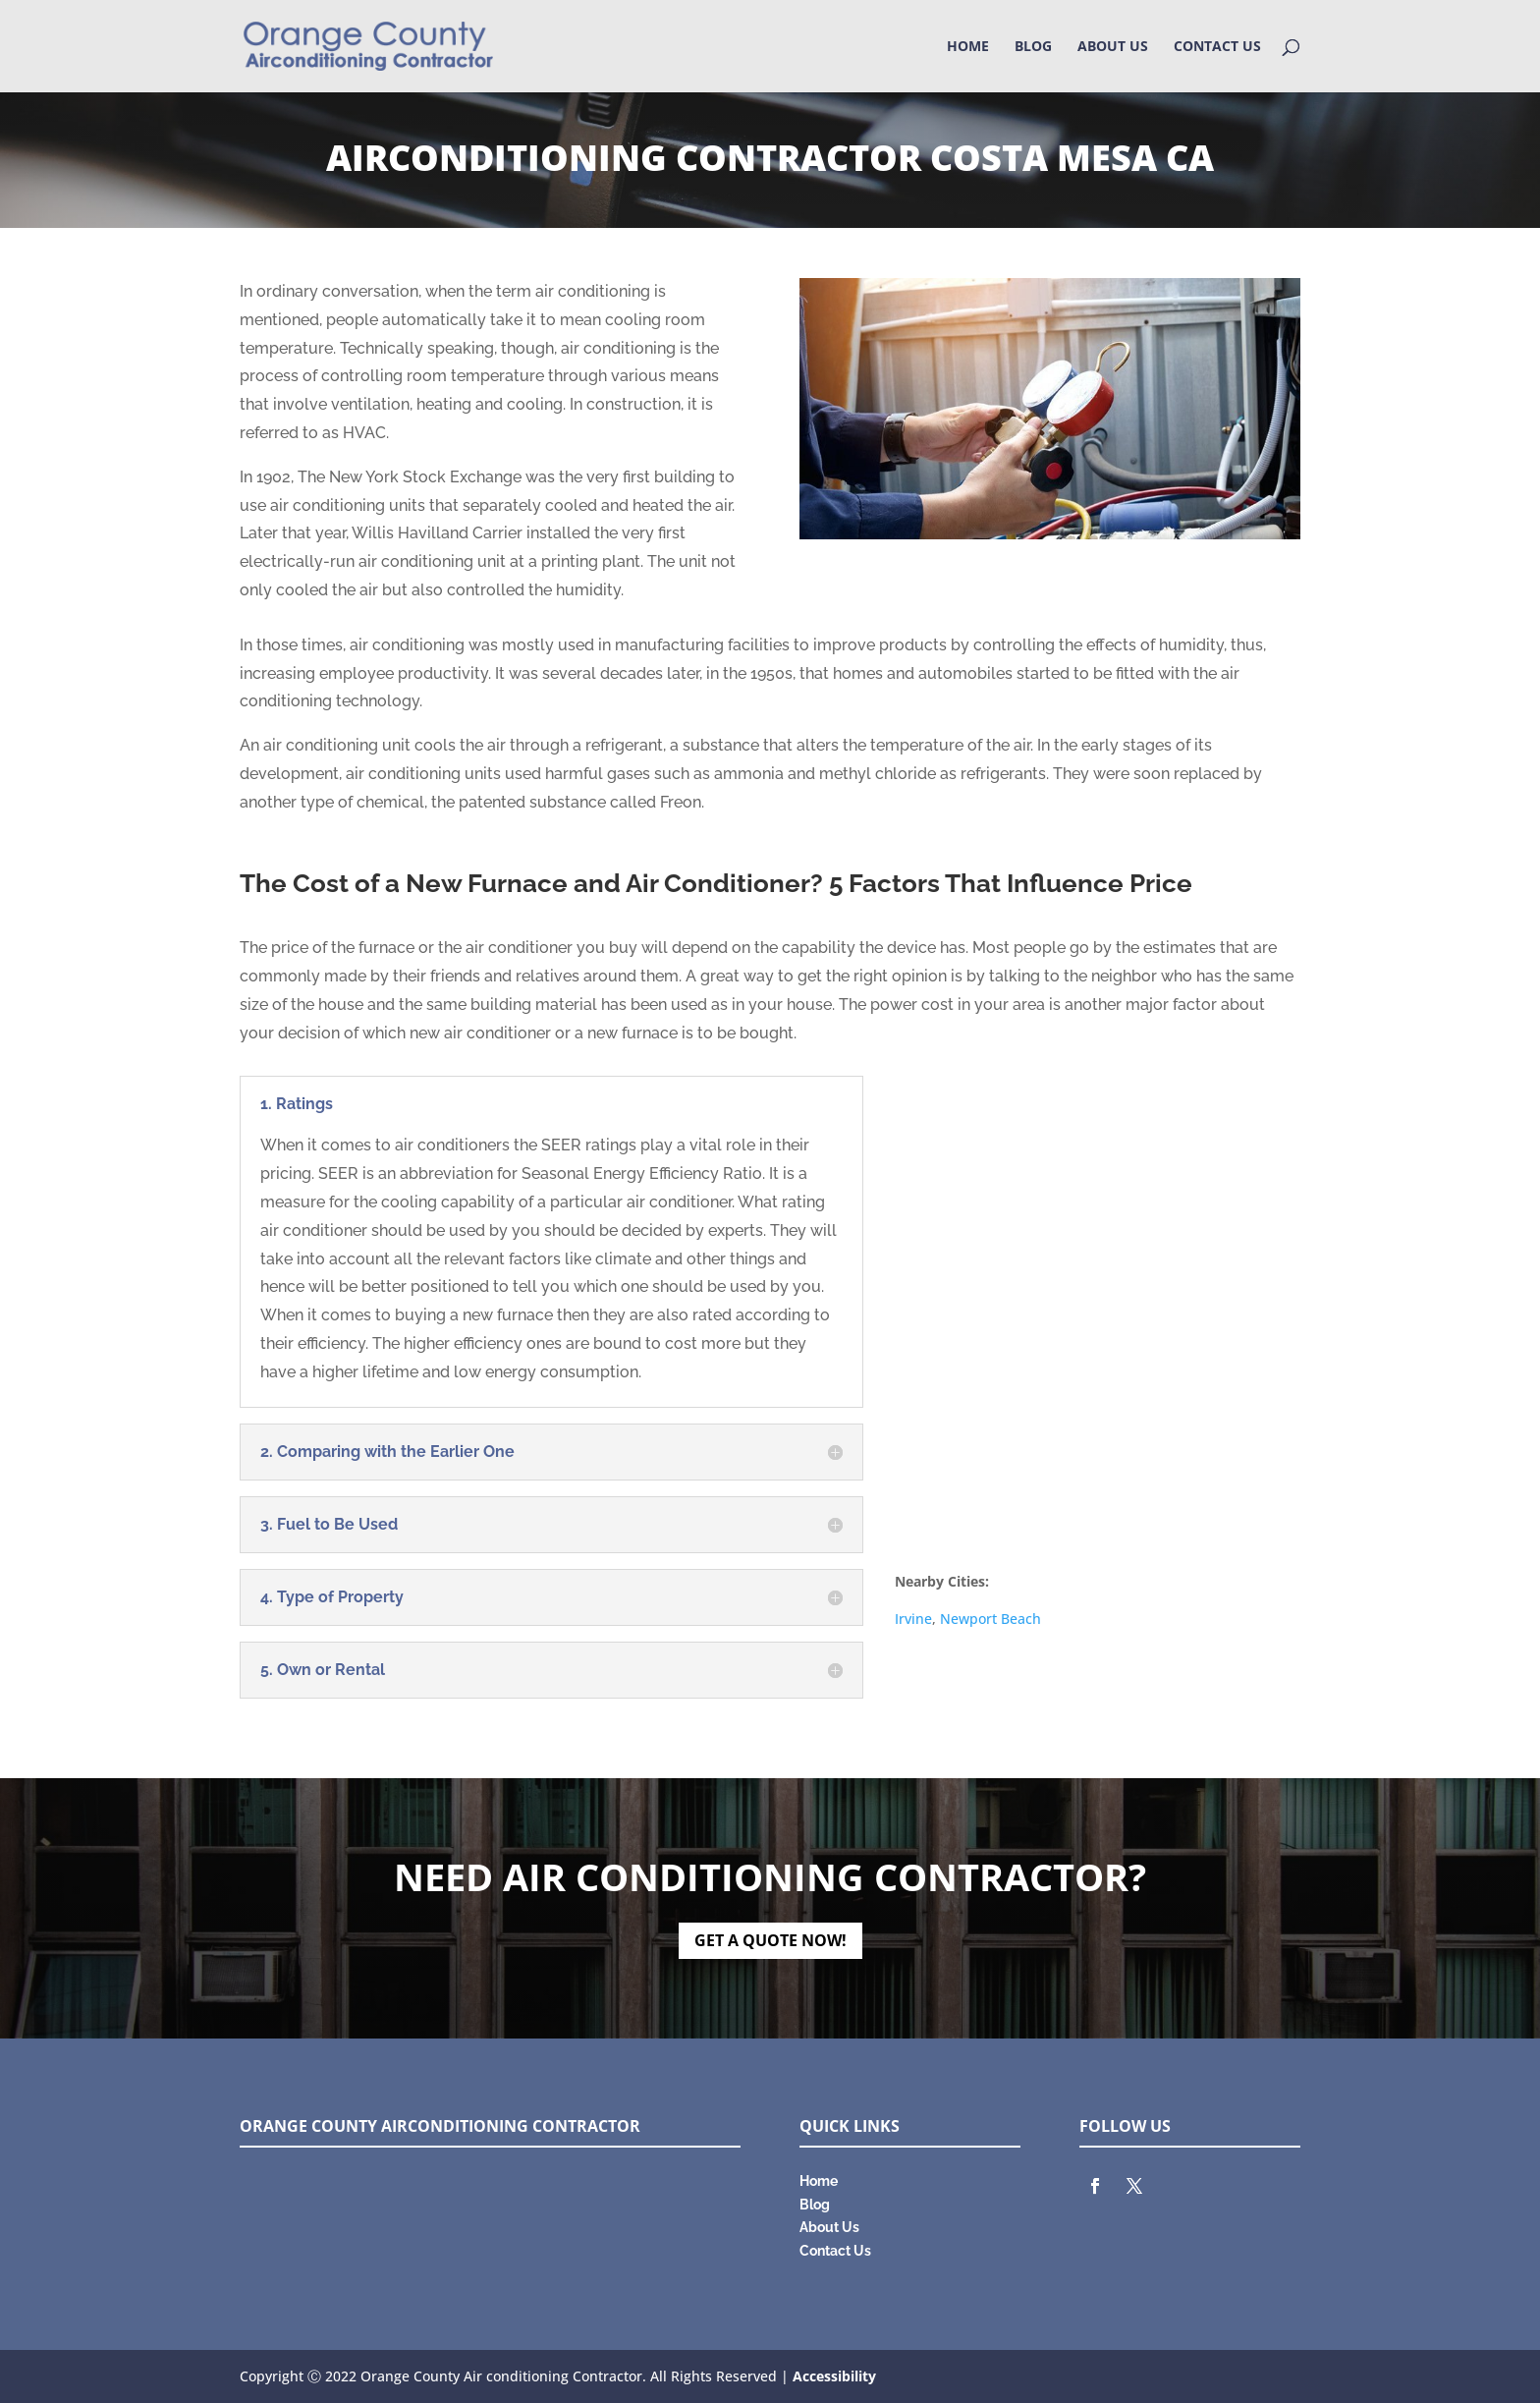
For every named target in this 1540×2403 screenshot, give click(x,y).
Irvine (913, 1618)
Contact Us (1217, 47)
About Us (1112, 47)
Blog (1033, 47)
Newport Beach (990, 1618)
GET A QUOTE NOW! (770, 1940)
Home (968, 47)
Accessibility (834, 2376)
